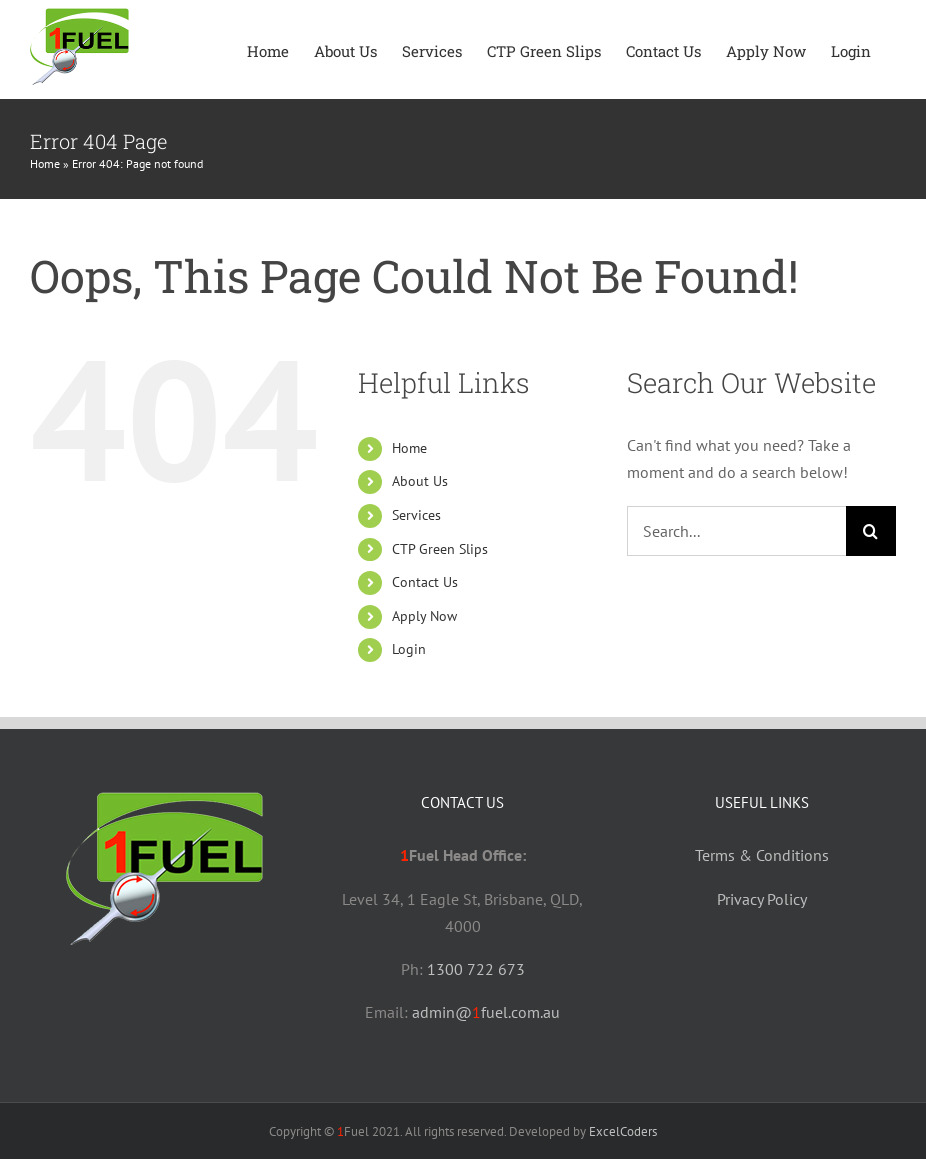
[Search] (871, 531)
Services (416, 515)
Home (45, 163)
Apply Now (424, 616)
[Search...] (736, 531)
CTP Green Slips (440, 549)
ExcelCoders (623, 1131)
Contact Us (425, 582)
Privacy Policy (762, 899)
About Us (420, 481)
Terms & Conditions (762, 855)
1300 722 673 (476, 969)
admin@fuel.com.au (486, 1012)
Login (409, 649)
